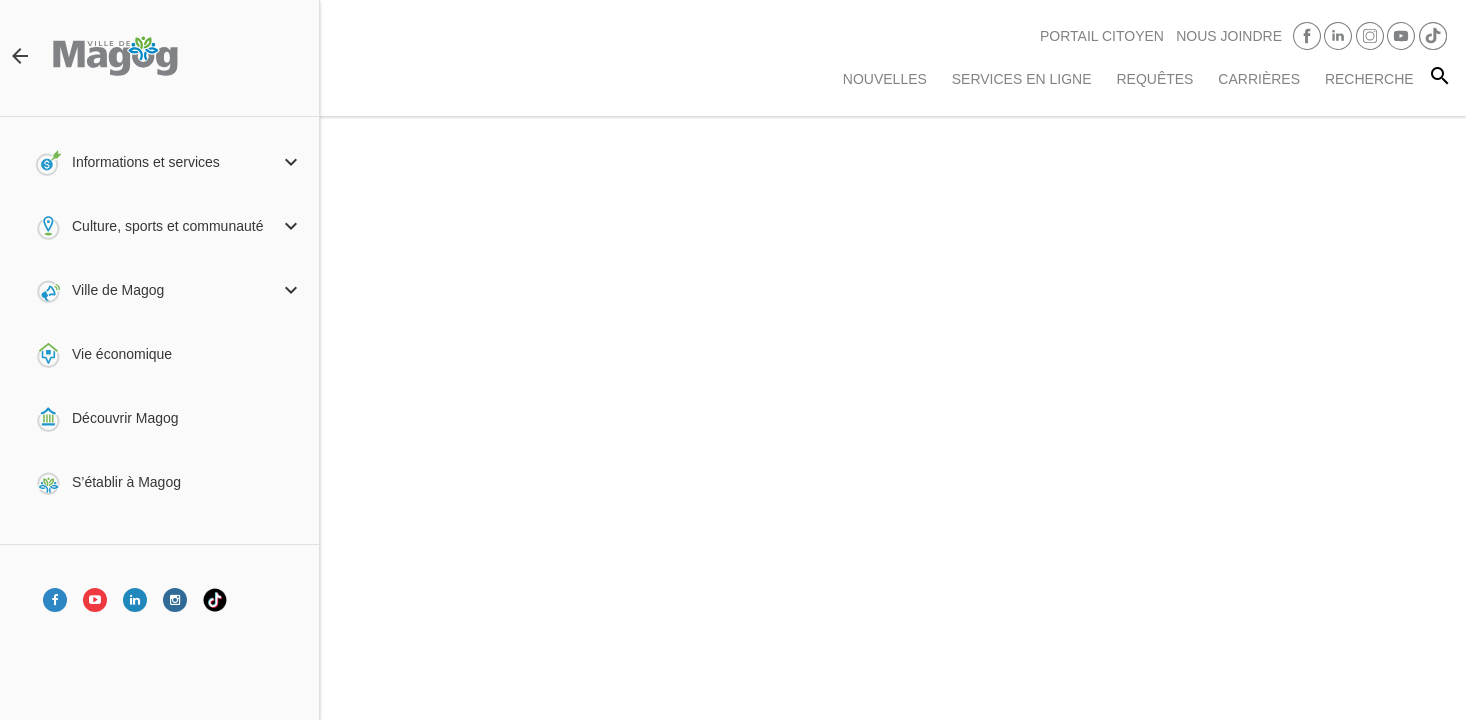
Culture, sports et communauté (167, 226)
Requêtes (1154, 79)
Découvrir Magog (125, 418)
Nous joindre (1229, 36)
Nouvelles (885, 79)
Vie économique (122, 354)
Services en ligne (1022, 79)
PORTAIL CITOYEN (1102, 36)
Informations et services (146, 162)
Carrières (1259, 79)
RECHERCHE (1369, 79)
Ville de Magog (118, 290)
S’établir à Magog (126, 482)
